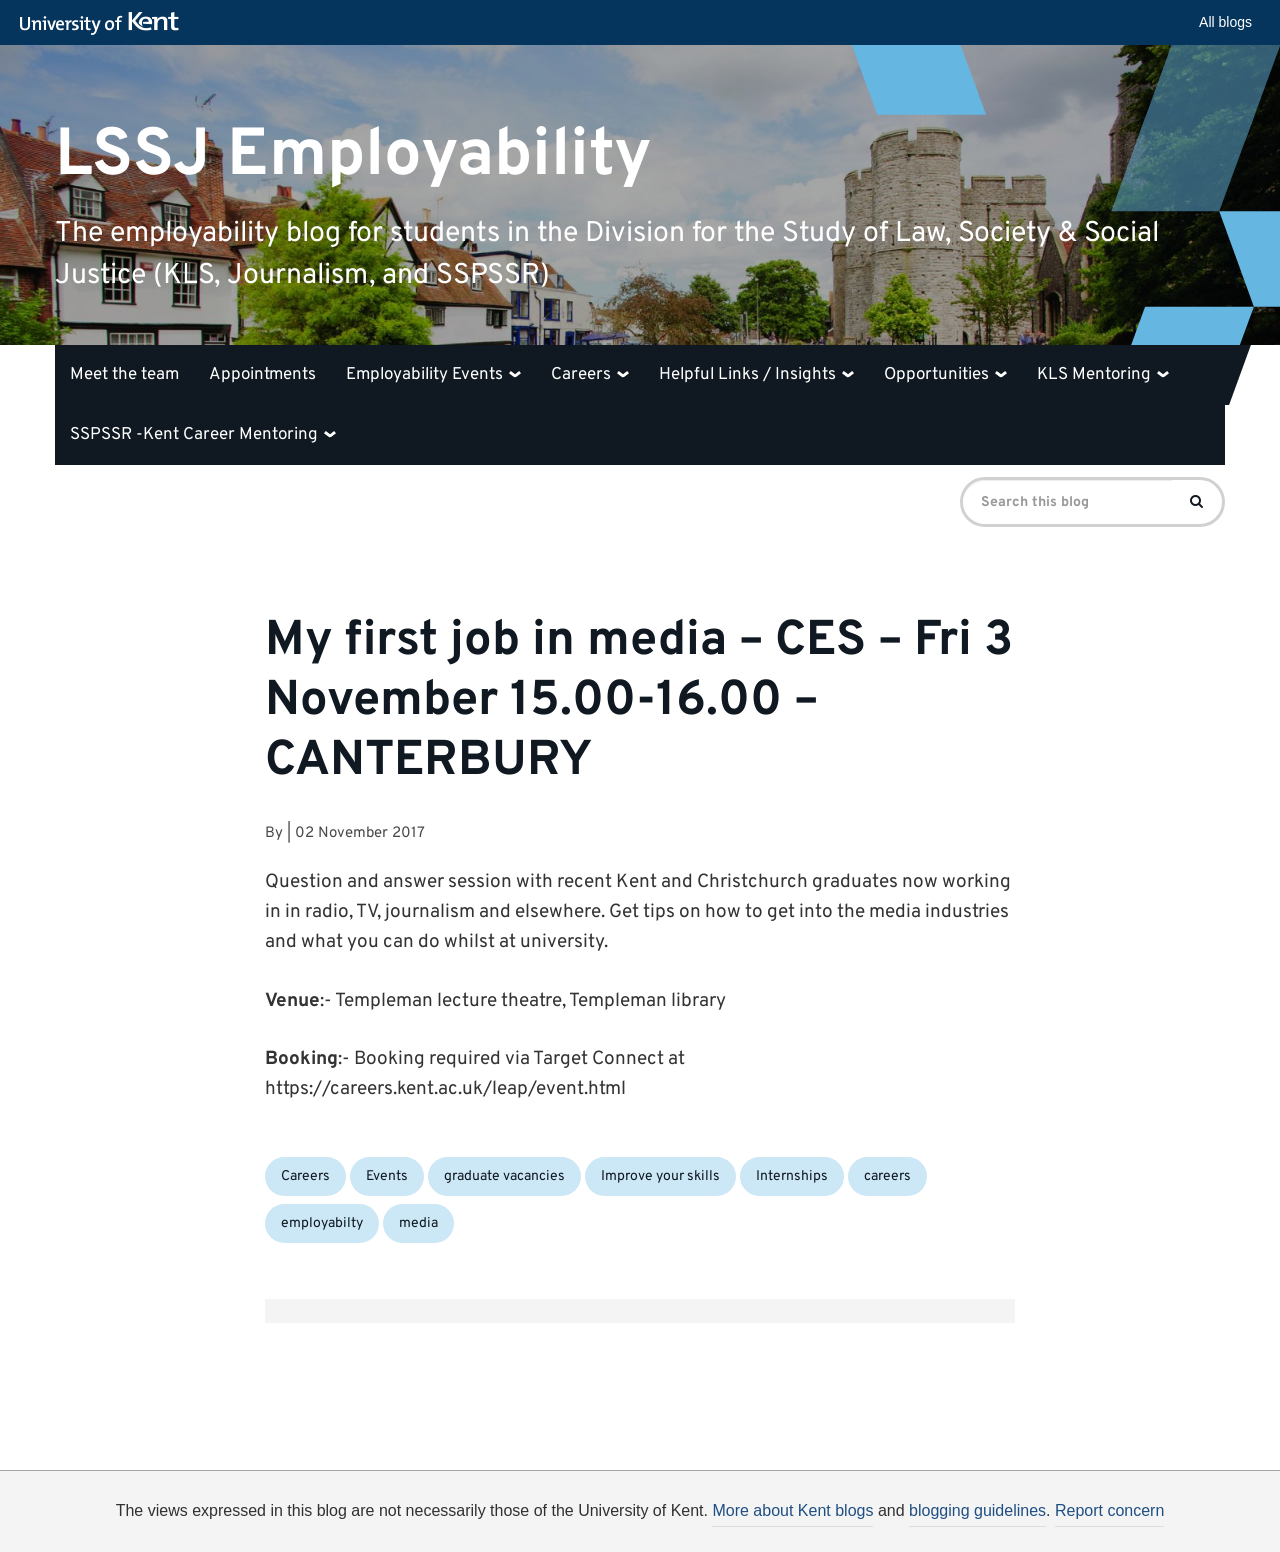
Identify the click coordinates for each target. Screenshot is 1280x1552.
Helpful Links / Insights (756, 375)
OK (967, 1518)
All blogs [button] (1225, 22)
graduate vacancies (504, 1176)
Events (387, 1176)
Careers (590, 375)
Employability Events (433, 375)
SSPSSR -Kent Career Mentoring (203, 435)
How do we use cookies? (771, 1515)
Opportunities (945, 375)
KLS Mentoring (1103, 375)
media (418, 1223)
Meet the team (124, 375)
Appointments (262, 375)
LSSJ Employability (353, 154)
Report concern (1109, 1510)
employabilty (322, 1223)
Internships (792, 1176)
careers (887, 1176)
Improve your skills (660, 1176)
